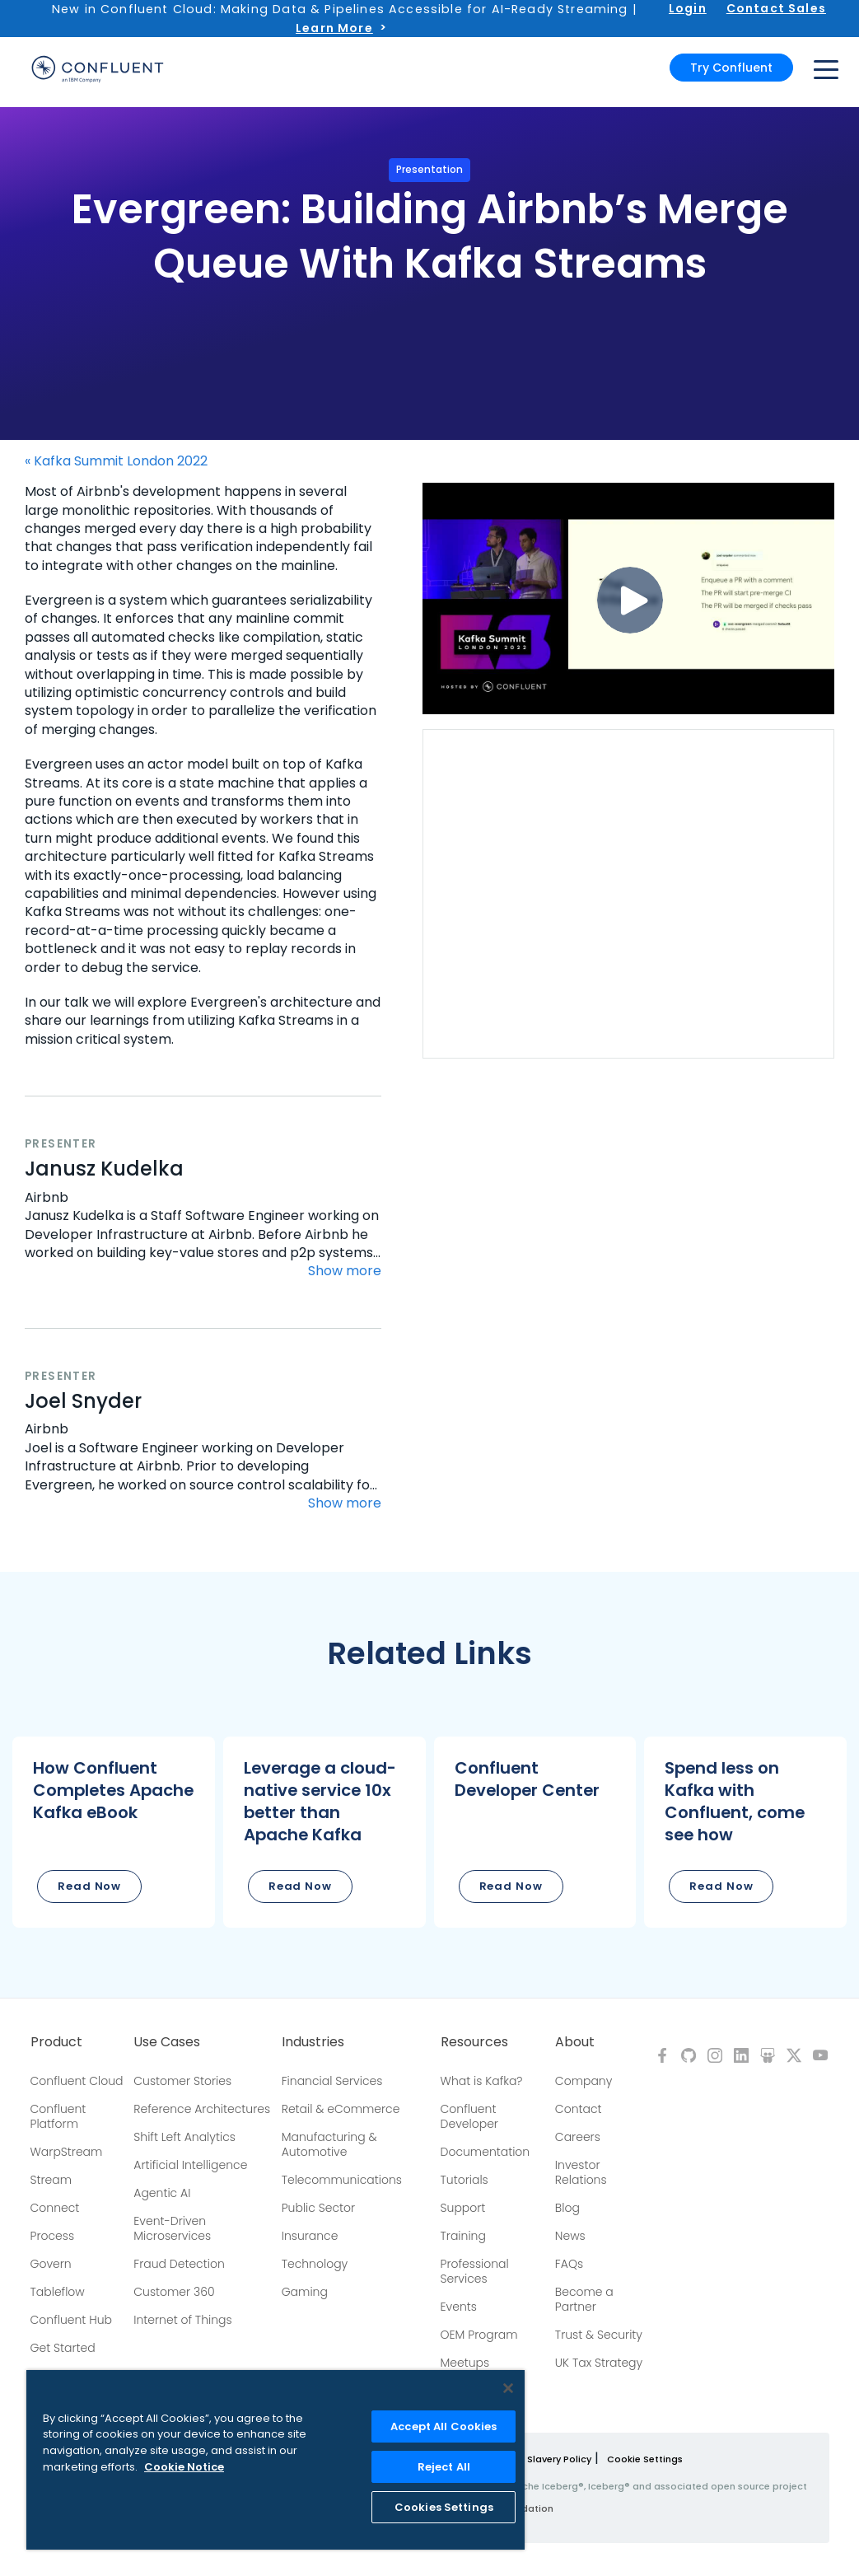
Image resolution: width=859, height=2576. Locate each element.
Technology (315, 2264)
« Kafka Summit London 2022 (116, 461)
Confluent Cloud (77, 2081)
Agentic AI (161, 2193)
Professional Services (475, 2271)
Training (463, 2236)
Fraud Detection (178, 2264)
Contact (578, 2109)
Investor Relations (581, 2172)
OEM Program (479, 2334)
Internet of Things (182, 2320)
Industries (313, 2042)
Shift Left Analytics (184, 2137)
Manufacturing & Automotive (329, 2144)
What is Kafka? (482, 2081)
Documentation (485, 2152)
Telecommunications (342, 2180)
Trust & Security (598, 2334)
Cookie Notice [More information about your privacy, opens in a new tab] (184, 2467)
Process (52, 2236)
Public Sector (318, 2208)
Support (463, 2208)
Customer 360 (173, 2292)
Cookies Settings (443, 2507)
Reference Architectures (201, 2109)
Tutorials (464, 2180)
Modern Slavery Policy (539, 2459)
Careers (577, 2137)
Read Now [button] (89, 1886)
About (575, 2042)
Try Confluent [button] (731, 67)
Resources (474, 2042)
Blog (567, 2208)
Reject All (444, 2467)
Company (583, 2081)
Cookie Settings (645, 2459)
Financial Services (332, 2081)
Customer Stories (182, 2081)
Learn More (334, 28)
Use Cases (166, 2042)
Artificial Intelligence (190, 2165)
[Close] (508, 2388)
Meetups (465, 2362)
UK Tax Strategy (598, 2362)
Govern (51, 2264)
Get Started (63, 2348)
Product (56, 2042)
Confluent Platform (58, 2116)
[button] (113, 1832)
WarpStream (66, 2152)
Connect (55, 2208)
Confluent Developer (469, 2116)
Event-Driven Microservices (172, 2228)
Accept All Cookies (443, 2426)
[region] (275, 2460)
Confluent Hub (71, 2320)
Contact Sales (776, 8)
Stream (51, 2180)
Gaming (305, 2292)
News (570, 2236)
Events (459, 2306)
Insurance (310, 2236)
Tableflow (57, 2292)
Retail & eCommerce (341, 2109)
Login (688, 8)
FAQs (569, 2264)
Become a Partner (584, 2299)
